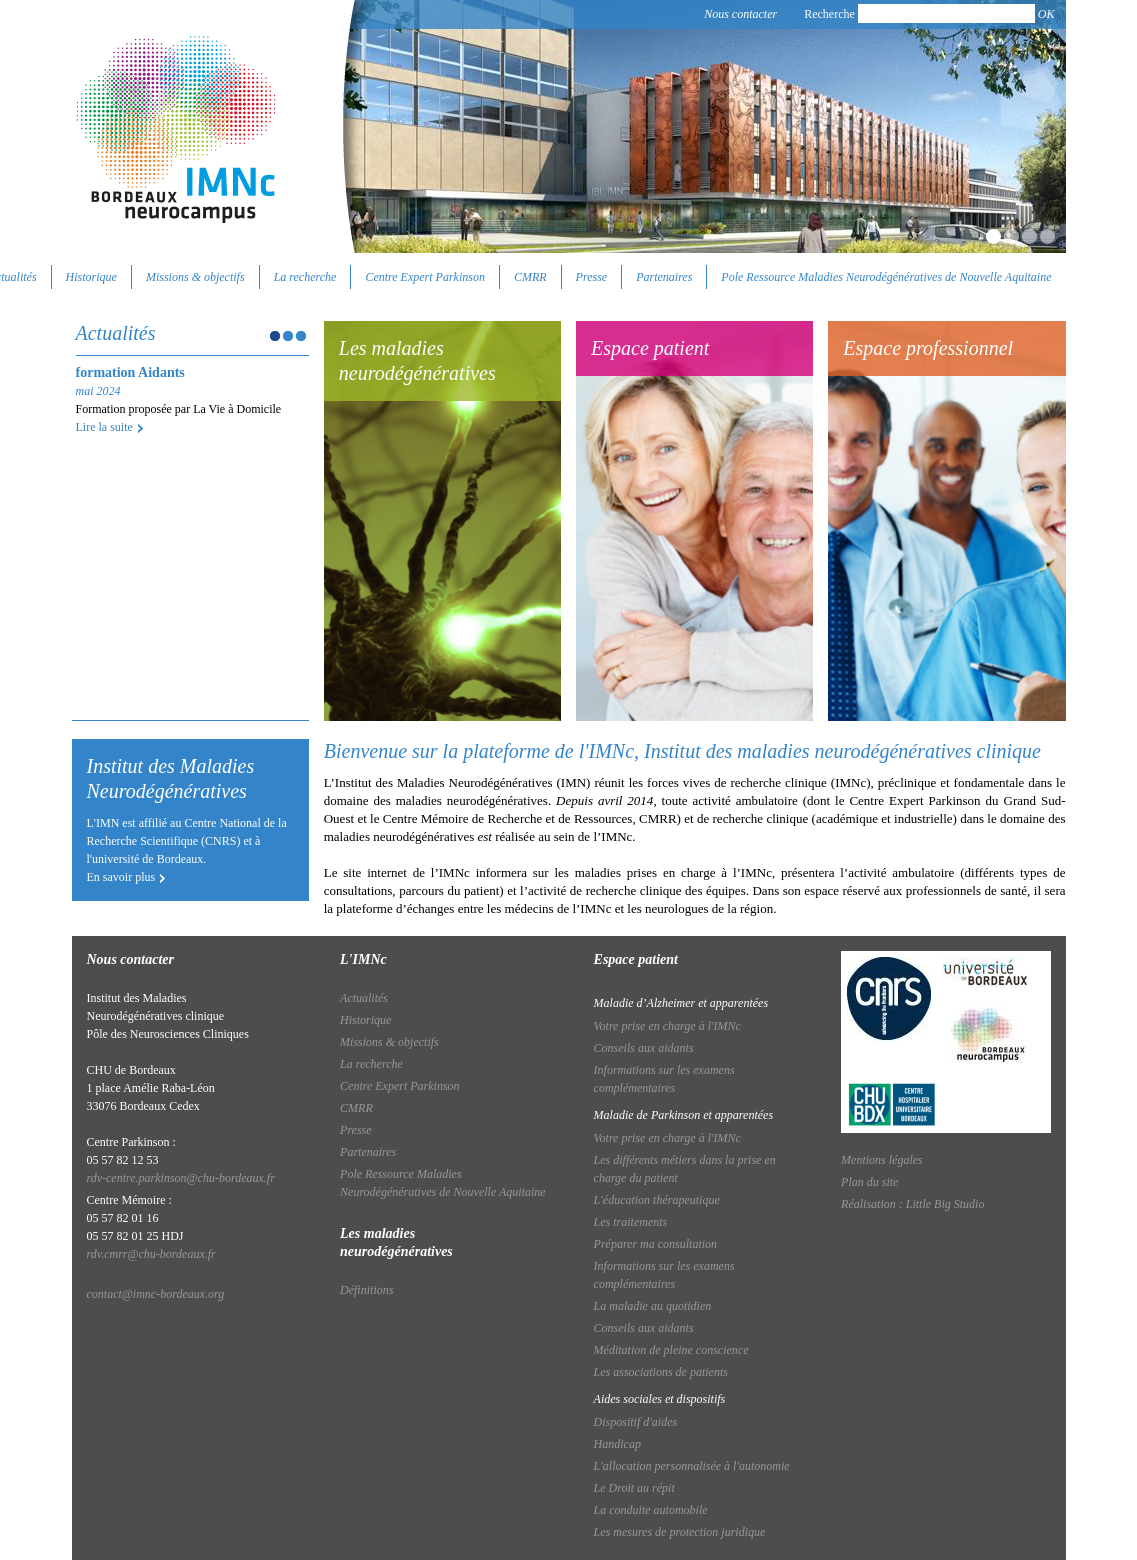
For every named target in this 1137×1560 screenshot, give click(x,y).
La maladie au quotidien (653, 1306)
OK (1046, 14)
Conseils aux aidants (644, 1048)
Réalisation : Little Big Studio (912, 1204)
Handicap (617, 1444)
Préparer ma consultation (656, 1244)
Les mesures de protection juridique (680, 1532)
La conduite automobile (651, 1510)
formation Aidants (130, 372)
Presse (592, 277)
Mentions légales (882, 1160)
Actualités (364, 998)
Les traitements (631, 1222)
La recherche (305, 277)
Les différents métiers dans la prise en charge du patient (685, 1169)
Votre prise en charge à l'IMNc (667, 1026)
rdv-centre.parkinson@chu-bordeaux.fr (181, 1178)
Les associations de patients (661, 1372)
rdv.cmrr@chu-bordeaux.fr (151, 1254)
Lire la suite (104, 427)
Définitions (366, 1290)
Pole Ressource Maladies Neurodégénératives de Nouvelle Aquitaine (886, 277)
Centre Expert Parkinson (425, 277)
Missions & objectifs (195, 277)
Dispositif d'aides (636, 1422)
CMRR (530, 277)
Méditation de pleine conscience (671, 1350)
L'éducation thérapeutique (657, 1200)
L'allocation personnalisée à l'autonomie (692, 1466)
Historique (91, 277)
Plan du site (869, 1182)
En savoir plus (121, 877)
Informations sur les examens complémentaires (664, 1079)
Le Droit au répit (634, 1488)
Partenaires (664, 277)
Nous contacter (740, 14)
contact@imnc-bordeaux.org (156, 1294)
